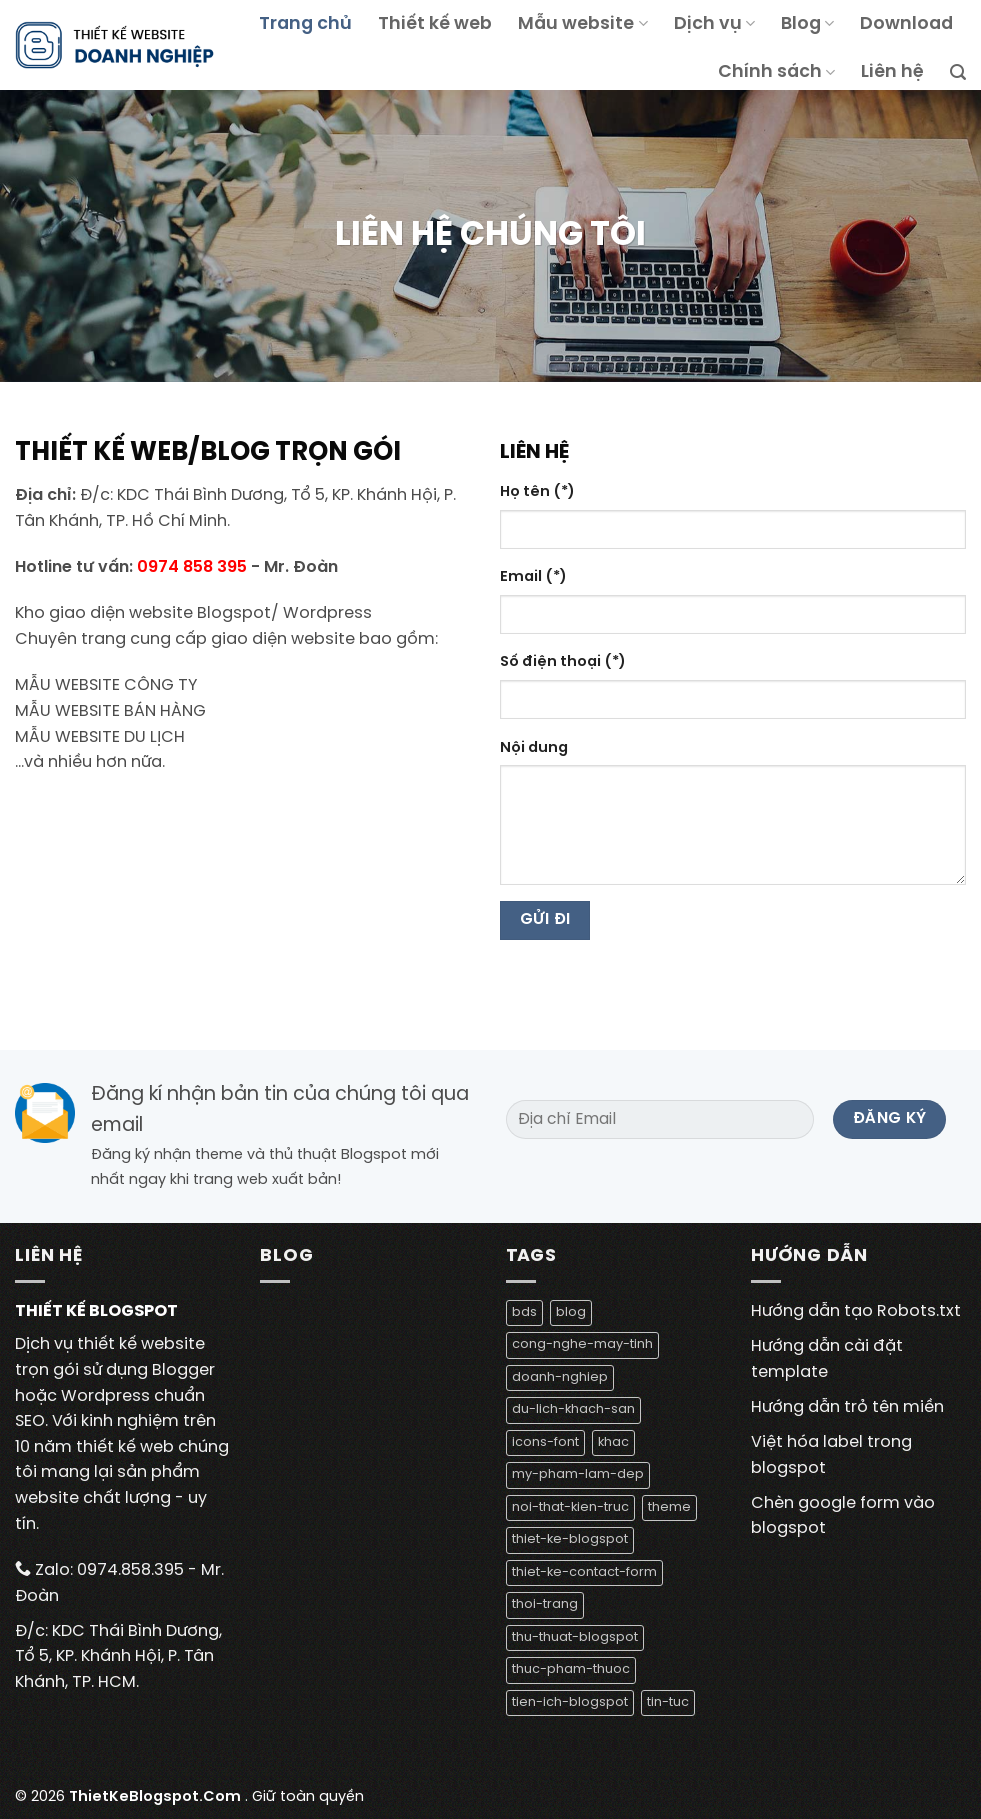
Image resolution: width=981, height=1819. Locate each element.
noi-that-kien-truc (570, 1507)
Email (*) (533, 577)
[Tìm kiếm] (958, 72)
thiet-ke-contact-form (584, 1572)
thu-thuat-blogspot (575, 1637)
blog (571, 1312)
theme (669, 1507)
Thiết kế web (435, 24)
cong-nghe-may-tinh (582, 1344)
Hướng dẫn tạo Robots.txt (856, 1311)
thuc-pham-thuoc (571, 1669)
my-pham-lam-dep (578, 1474)
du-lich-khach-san (573, 1409)
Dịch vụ (714, 23)
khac (613, 1442)
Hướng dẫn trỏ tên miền (847, 1407)
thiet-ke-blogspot (570, 1539)
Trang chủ (305, 24)
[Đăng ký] (889, 1119)
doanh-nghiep (560, 1377)
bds (524, 1312)
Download (906, 24)
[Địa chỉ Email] (660, 1119)
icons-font (545, 1442)
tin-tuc (668, 1702)
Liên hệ (892, 72)
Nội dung (534, 748)
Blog (807, 23)
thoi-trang (545, 1604)
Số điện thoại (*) (563, 662)
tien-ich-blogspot (570, 1702)
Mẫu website (582, 23)
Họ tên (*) (537, 492)
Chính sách (776, 72)
